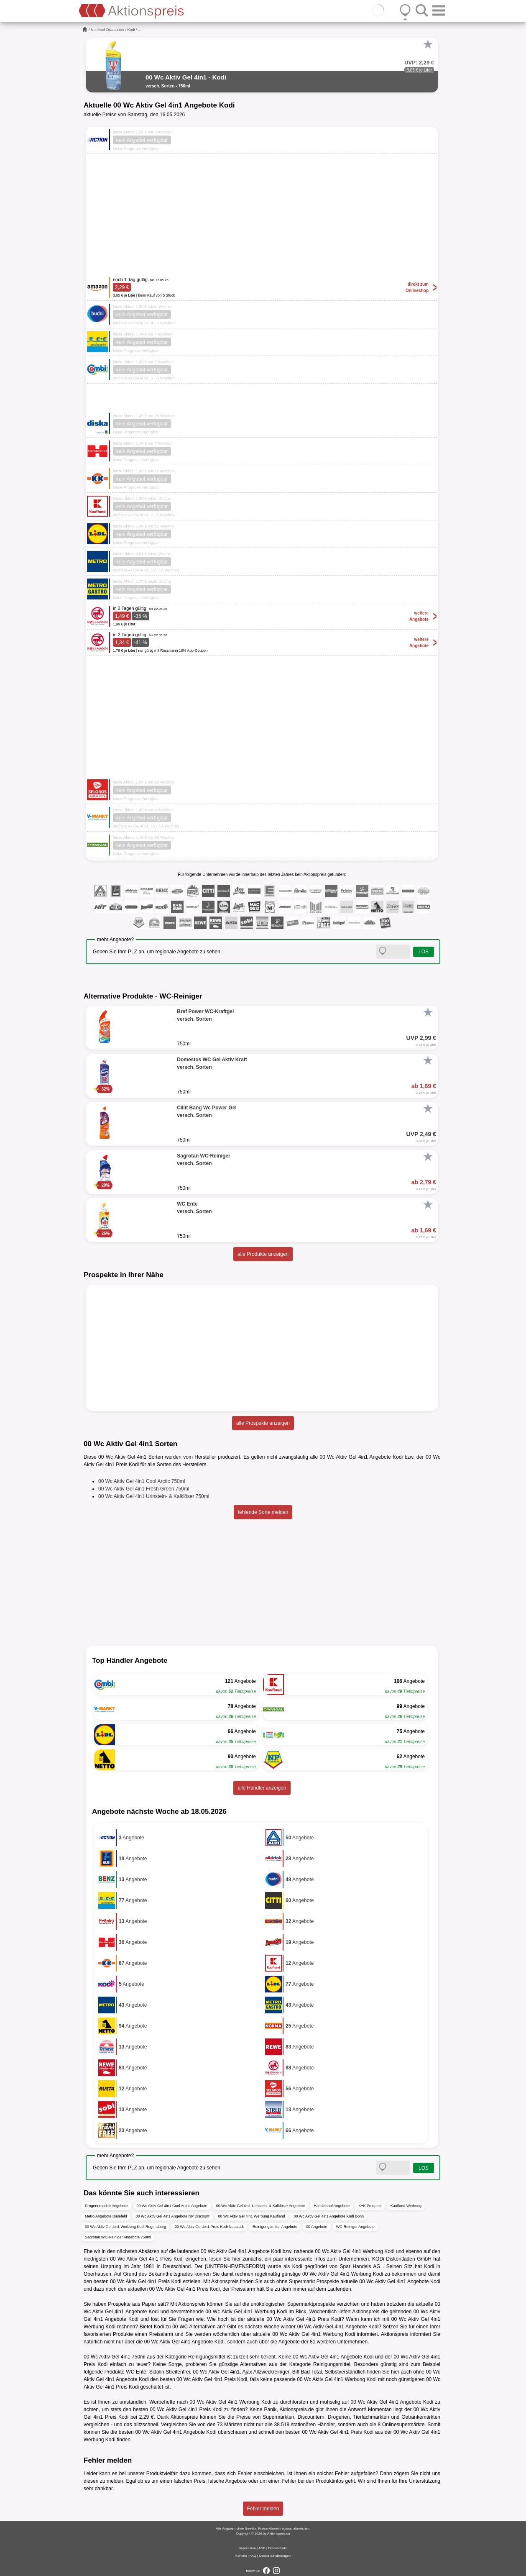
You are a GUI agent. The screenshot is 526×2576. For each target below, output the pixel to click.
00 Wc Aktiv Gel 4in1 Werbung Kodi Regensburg (125, 2227)
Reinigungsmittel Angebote (275, 2227)
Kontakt (241, 2556)
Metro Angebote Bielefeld (106, 2216)
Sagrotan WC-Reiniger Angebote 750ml (118, 2237)
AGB (262, 2548)
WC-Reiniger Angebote (355, 2227)
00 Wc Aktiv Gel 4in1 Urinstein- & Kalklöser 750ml (153, 1496)
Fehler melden (263, 2509)
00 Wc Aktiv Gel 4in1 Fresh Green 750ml (143, 1489)
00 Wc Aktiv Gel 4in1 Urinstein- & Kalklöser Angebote (260, 2206)
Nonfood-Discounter (107, 30)
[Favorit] (427, 44)
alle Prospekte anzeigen (263, 1423)
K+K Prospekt (369, 2206)
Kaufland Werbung (406, 2206)
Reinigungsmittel (206, 2357)
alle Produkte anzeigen (263, 1254)
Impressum (247, 2548)
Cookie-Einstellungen (275, 2556)
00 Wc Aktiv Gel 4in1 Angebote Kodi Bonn (329, 2216)
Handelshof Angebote (332, 2206)
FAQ (253, 2556)
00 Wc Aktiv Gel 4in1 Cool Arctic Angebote (172, 2206)
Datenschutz (277, 2548)
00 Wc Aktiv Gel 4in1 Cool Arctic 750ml (141, 1481)
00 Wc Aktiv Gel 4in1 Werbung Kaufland (251, 2216)
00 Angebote (316, 2227)
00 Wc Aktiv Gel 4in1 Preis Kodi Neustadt (209, 2227)
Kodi (131, 30)
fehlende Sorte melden (263, 1512)
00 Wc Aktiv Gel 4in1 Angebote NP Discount (172, 2216)
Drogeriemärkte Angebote (106, 2206)
